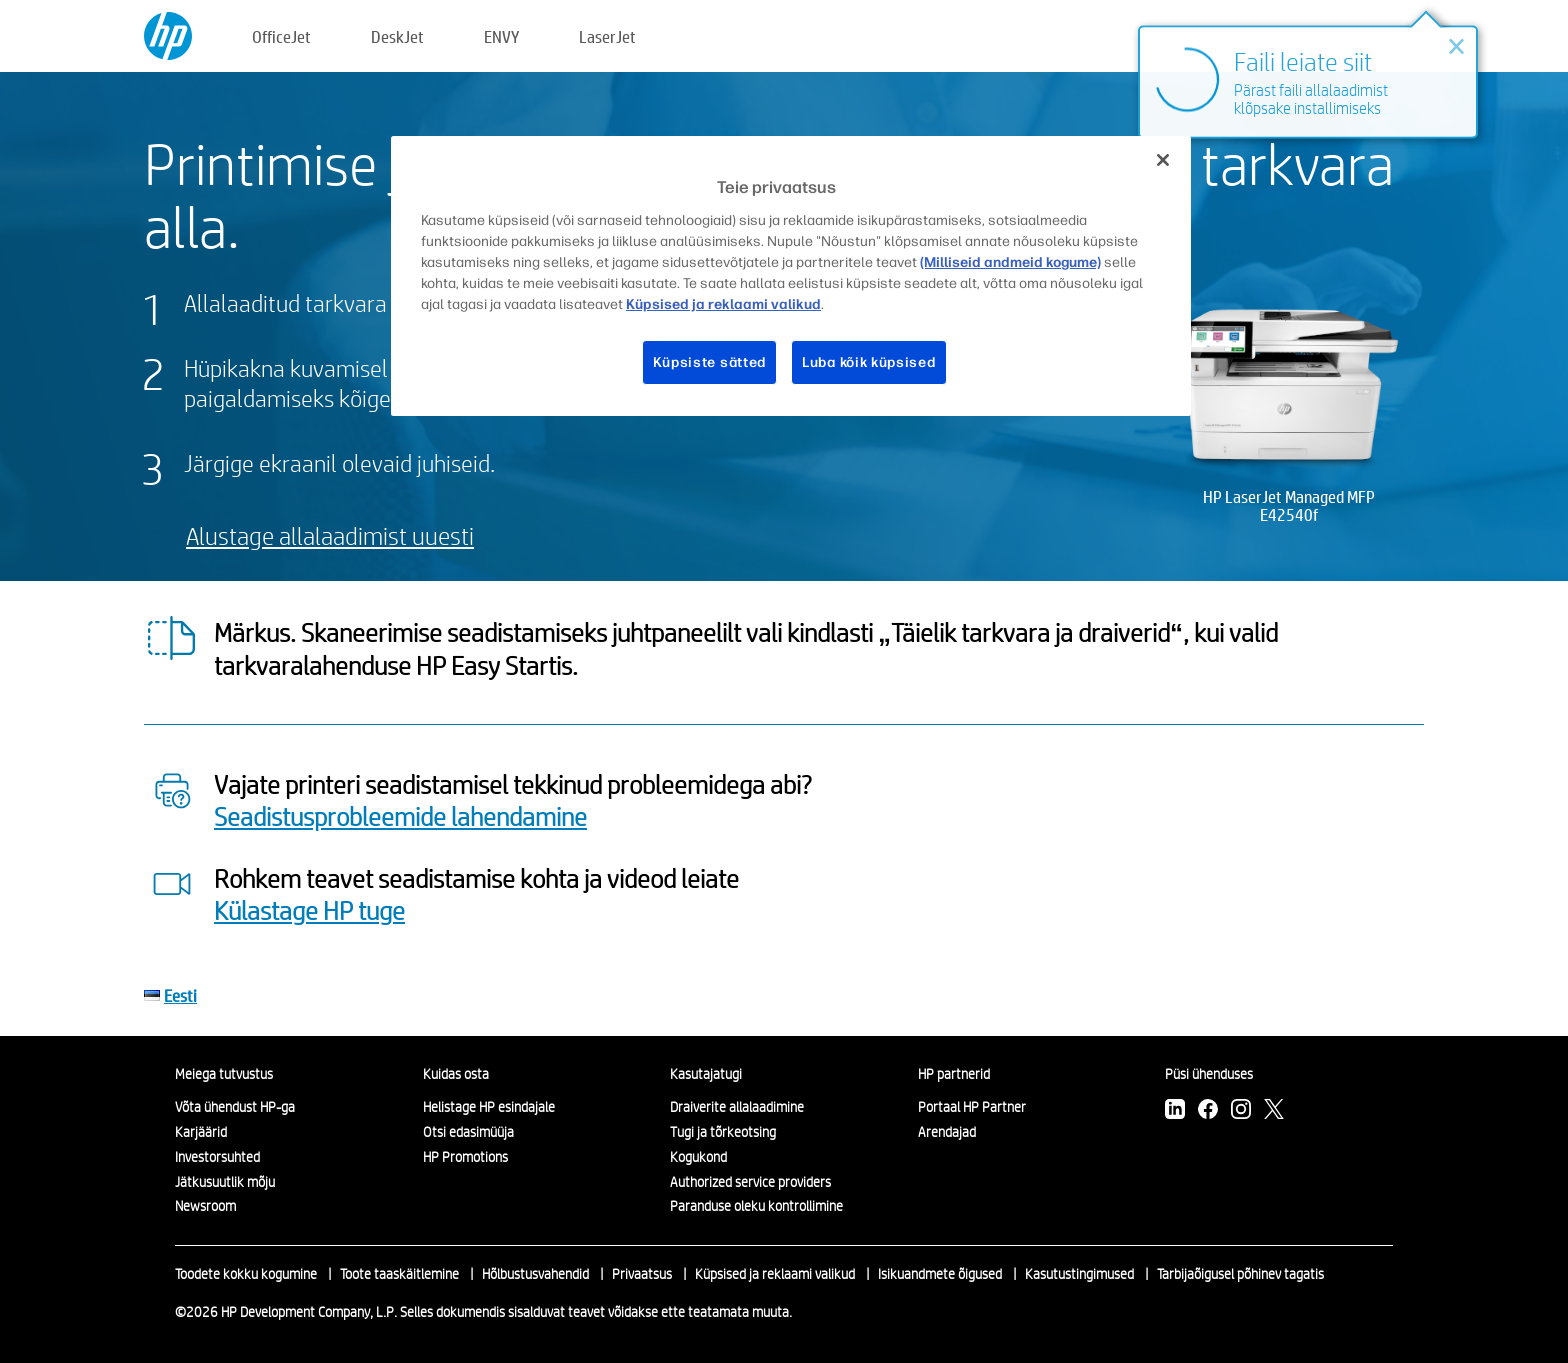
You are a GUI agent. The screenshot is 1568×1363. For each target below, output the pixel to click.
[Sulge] (1163, 160)
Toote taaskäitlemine (399, 1274)
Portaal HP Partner (972, 1107)
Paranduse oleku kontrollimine (756, 1206)
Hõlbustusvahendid (535, 1274)
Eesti (180, 995)
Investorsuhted (217, 1157)
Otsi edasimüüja (468, 1132)
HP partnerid (954, 1074)
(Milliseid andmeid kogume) (1010, 262)
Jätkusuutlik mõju (225, 1182)
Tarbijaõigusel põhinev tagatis (1240, 1274)
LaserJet (607, 36)
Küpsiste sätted (710, 362)
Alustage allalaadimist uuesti (330, 535)
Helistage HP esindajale (489, 1107)
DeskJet (397, 36)
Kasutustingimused (1079, 1274)
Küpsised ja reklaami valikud (775, 1274)
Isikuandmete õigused (940, 1274)
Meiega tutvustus (224, 1074)
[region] (791, 276)
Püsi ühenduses (1209, 1074)
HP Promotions (465, 1157)
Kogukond (698, 1157)
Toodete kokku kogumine (246, 1274)
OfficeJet (281, 36)
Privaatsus (642, 1274)
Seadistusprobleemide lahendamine (400, 816)
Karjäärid (201, 1132)
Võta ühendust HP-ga (235, 1107)
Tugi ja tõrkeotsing (723, 1132)
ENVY (501, 36)
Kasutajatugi (706, 1074)
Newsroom (205, 1206)
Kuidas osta (456, 1074)
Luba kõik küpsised (869, 362)
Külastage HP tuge (309, 910)
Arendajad (947, 1132)
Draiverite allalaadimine (737, 1107)
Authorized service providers (750, 1182)
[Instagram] (1241, 1111)
